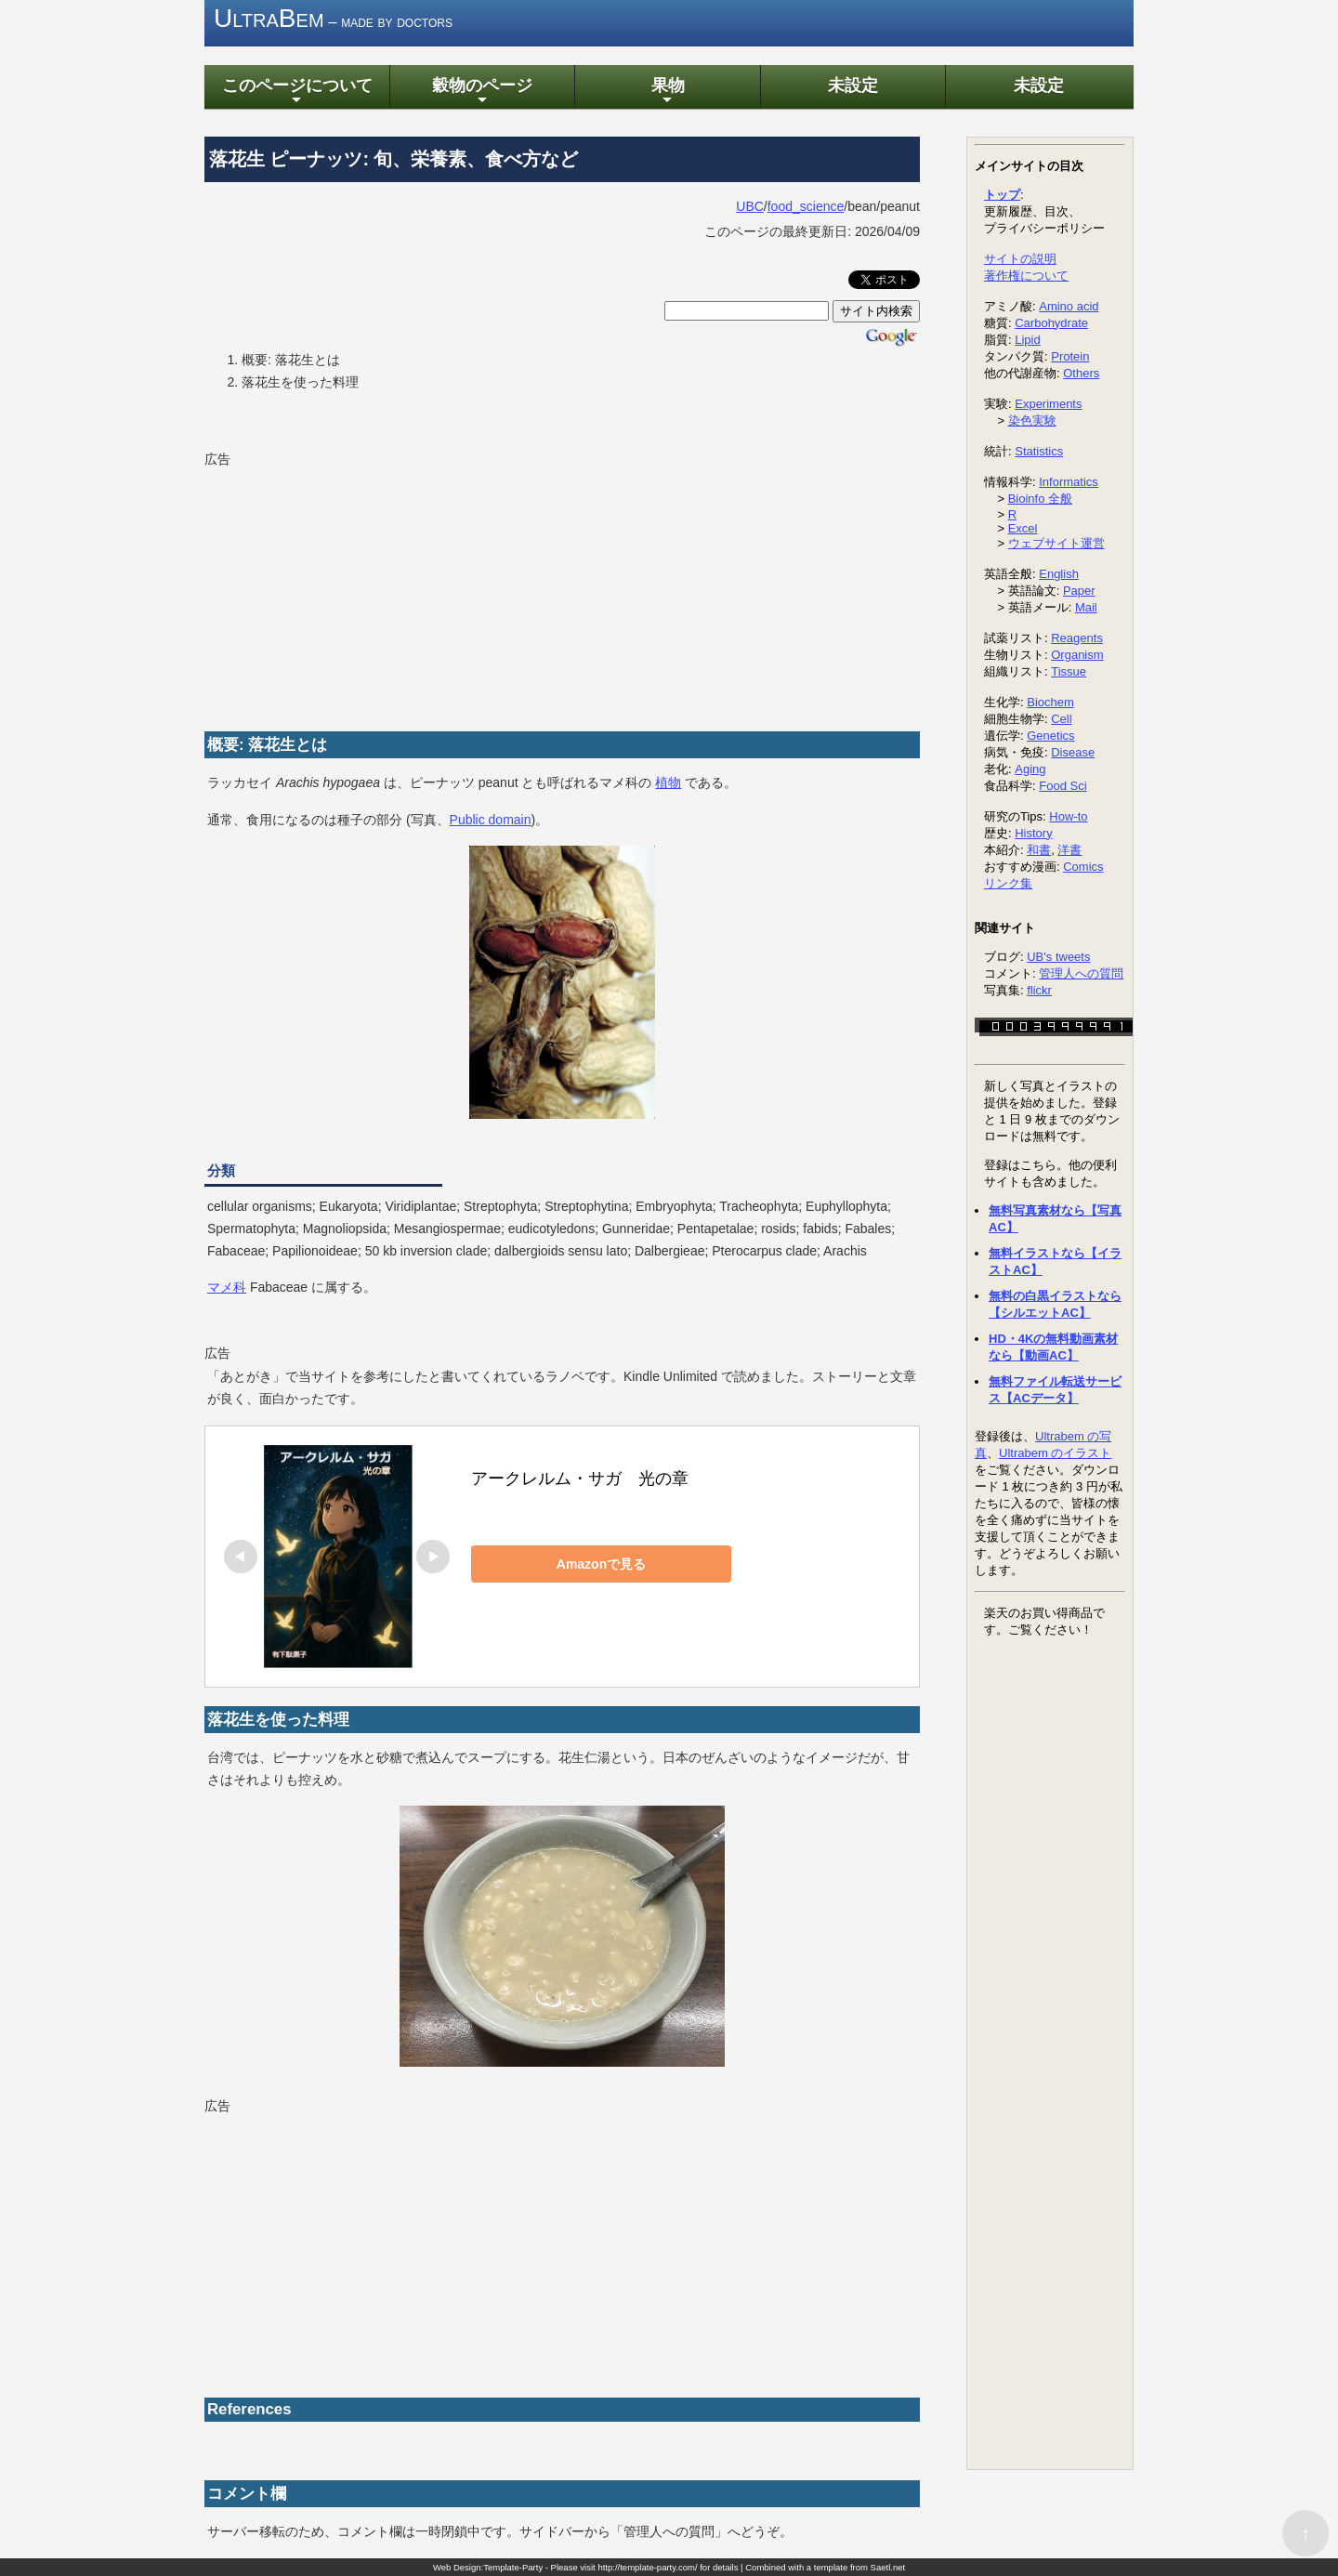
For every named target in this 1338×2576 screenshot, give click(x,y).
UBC (750, 206)
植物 (668, 782)
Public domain (490, 819)
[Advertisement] (343, 588)
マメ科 (226, 1288)
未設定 (853, 85)
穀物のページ (482, 91)
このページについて (296, 91)
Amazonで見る (601, 1564)
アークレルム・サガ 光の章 (580, 1478)
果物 (667, 91)
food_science (806, 206)
